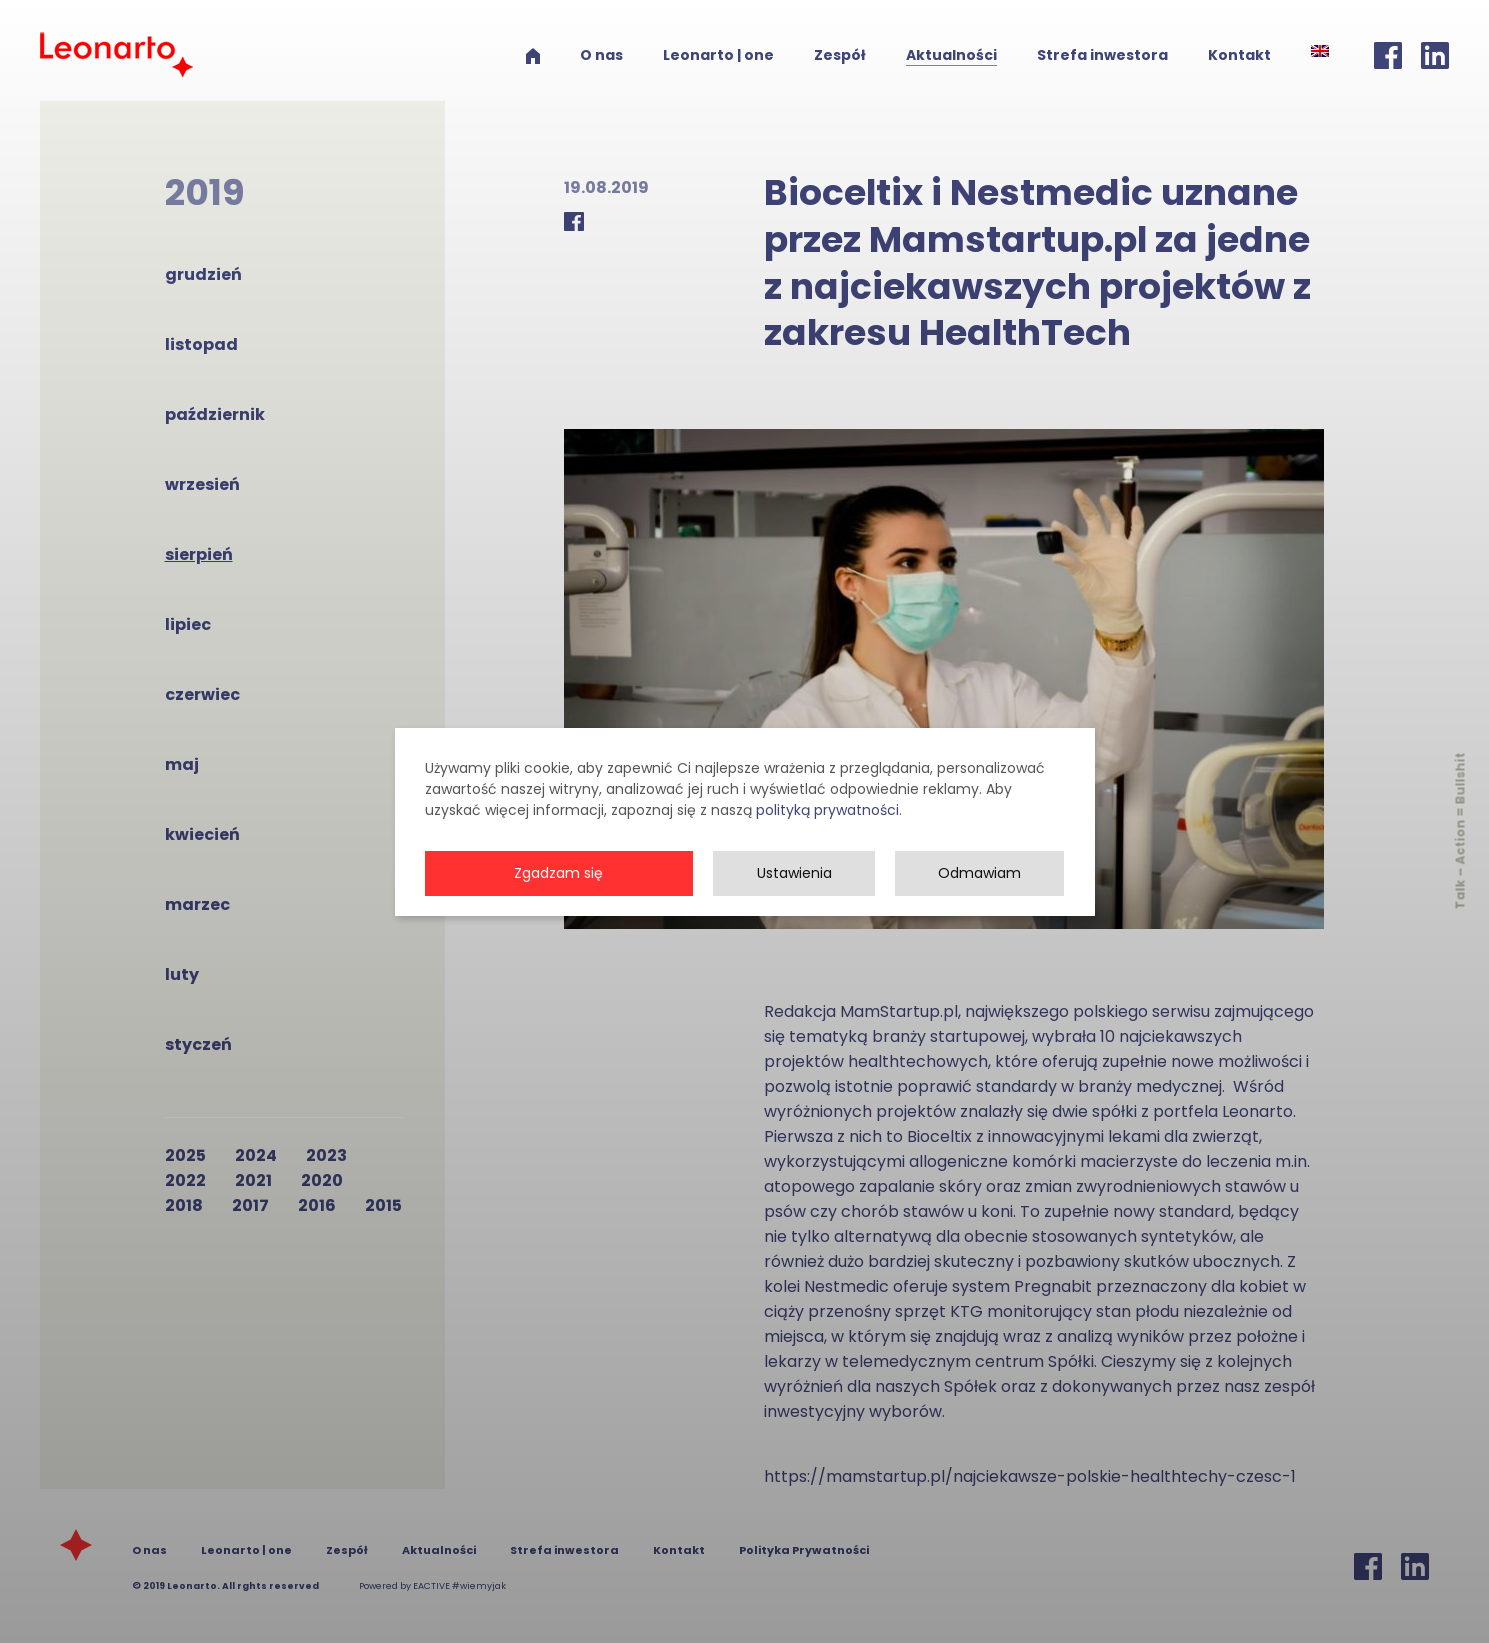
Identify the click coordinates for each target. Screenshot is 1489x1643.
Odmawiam (979, 903)
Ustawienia (794, 903)
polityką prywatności (827, 840)
